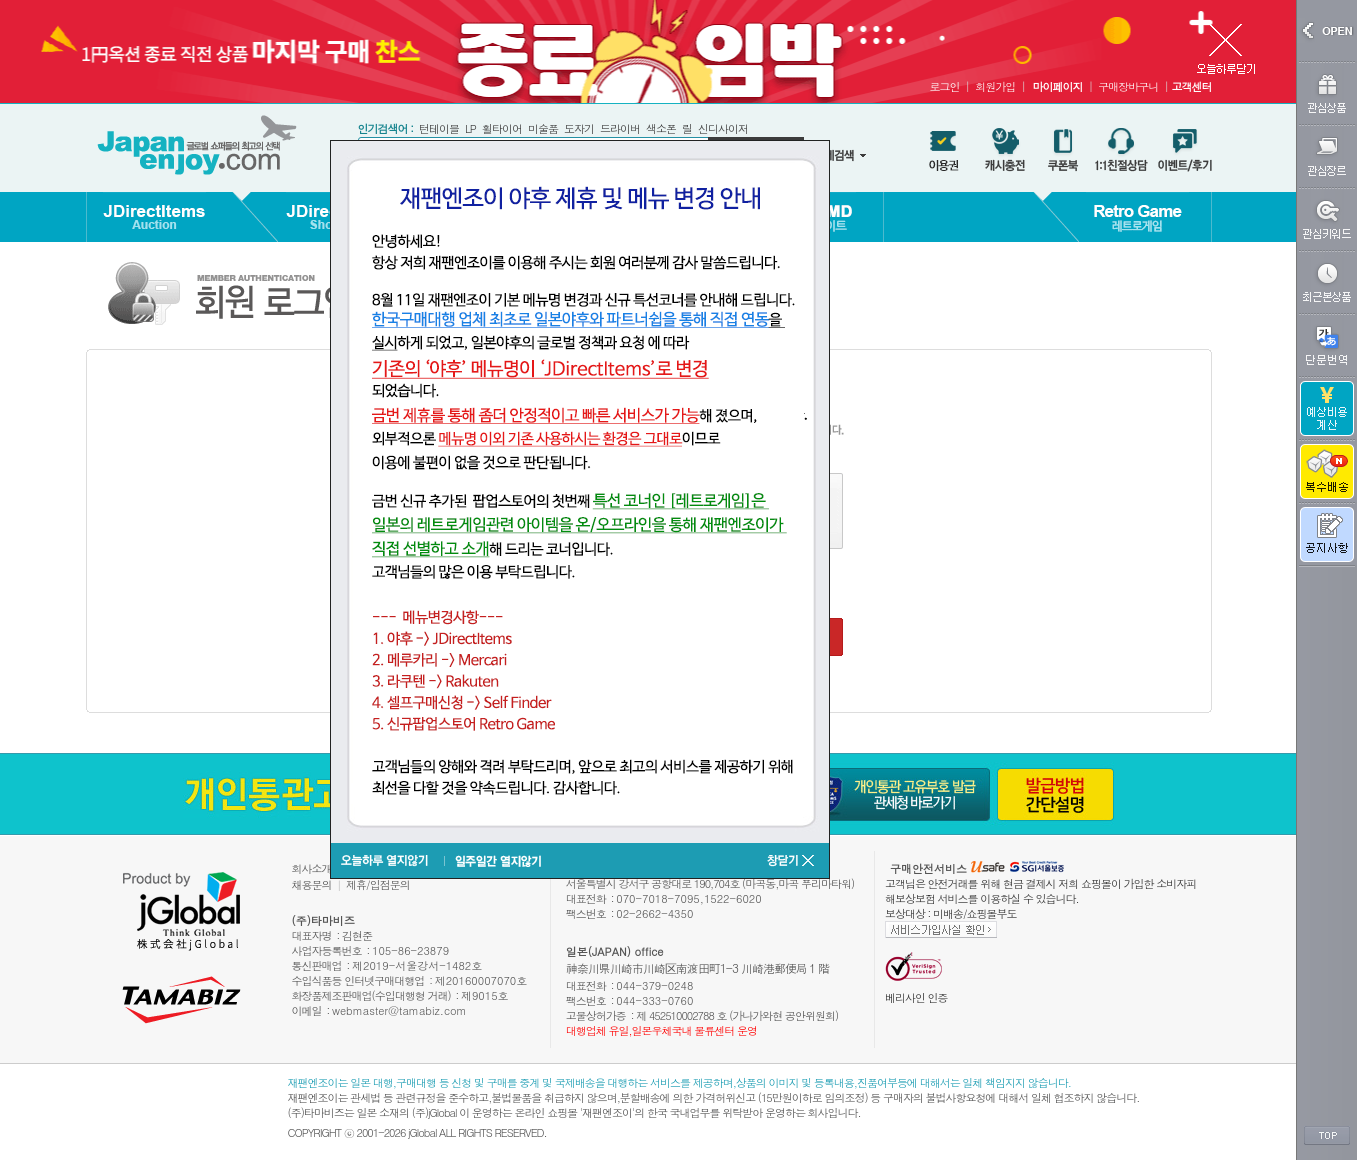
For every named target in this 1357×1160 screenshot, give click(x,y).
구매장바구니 (1128, 86)
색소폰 (661, 128)
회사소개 (312, 868)
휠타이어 (502, 128)
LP (470, 128)
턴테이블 (439, 128)
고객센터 (1192, 86)
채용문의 (312, 884)
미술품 (543, 128)
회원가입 (995, 86)
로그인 (944, 86)
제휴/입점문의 (378, 884)
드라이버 (620, 128)
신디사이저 (723, 128)
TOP (1327, 1136)
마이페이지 (1057, 86)
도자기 (579, 128)
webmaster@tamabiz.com (399, 1010)
